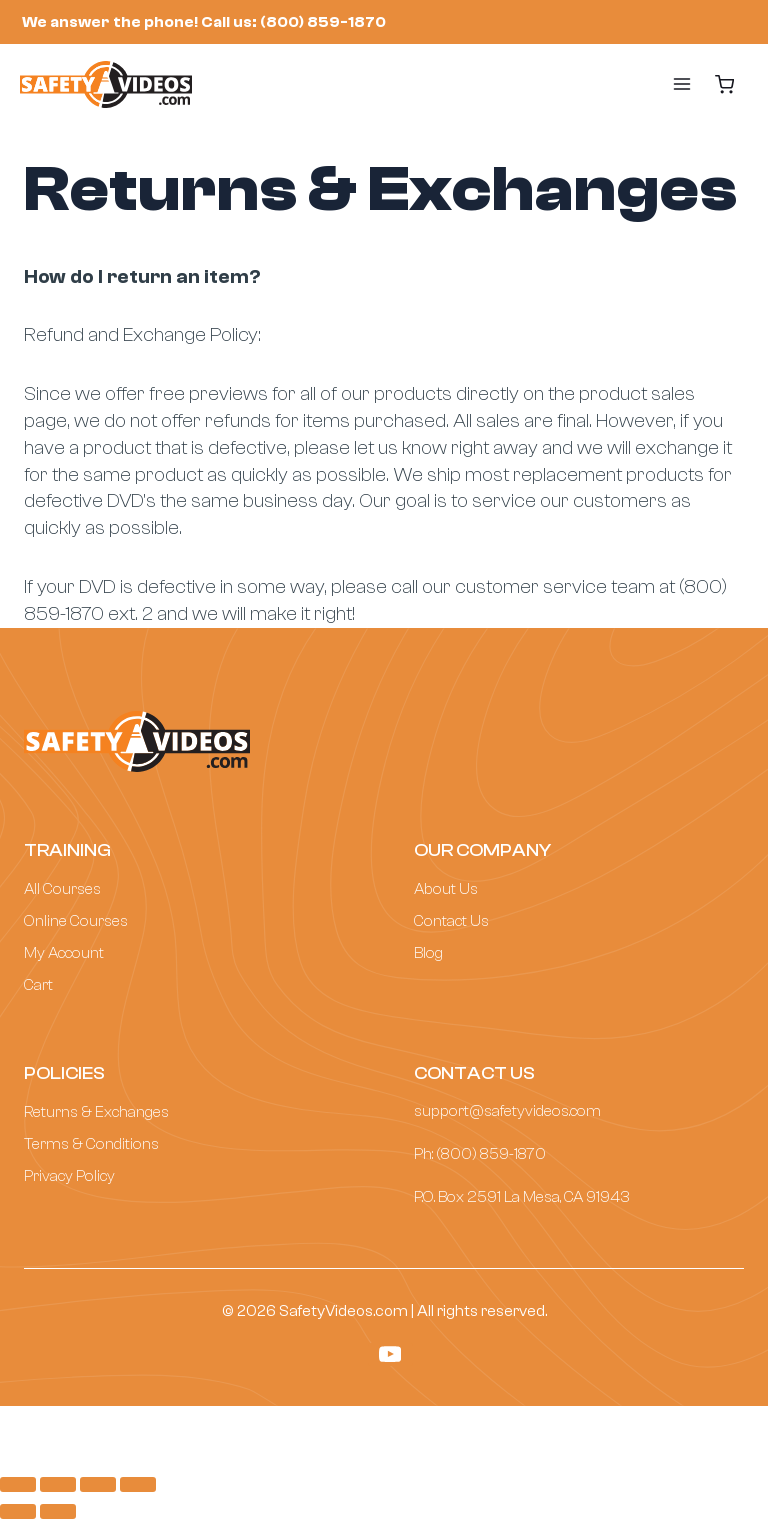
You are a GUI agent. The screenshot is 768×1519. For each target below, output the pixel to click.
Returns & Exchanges (96, 1112)
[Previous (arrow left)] (18, 1511)
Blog (428, 953)
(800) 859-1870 (491, 1154)
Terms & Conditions (91, 1144)
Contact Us (451, 921)
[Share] (58, 1484)
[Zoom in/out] (138, 1484)
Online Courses (76, 921)
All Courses (62, 889)
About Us (446, 889)
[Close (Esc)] (18, 1484)
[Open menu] (662, 84)
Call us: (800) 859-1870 (293, 22)
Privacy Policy (69, 1176)
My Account (64, 953)
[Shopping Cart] (725, 84)
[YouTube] (390, 1354)
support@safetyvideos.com (507, 1111)
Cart (38, 985)
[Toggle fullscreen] (98, 1484)
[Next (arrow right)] (58, 1511)
